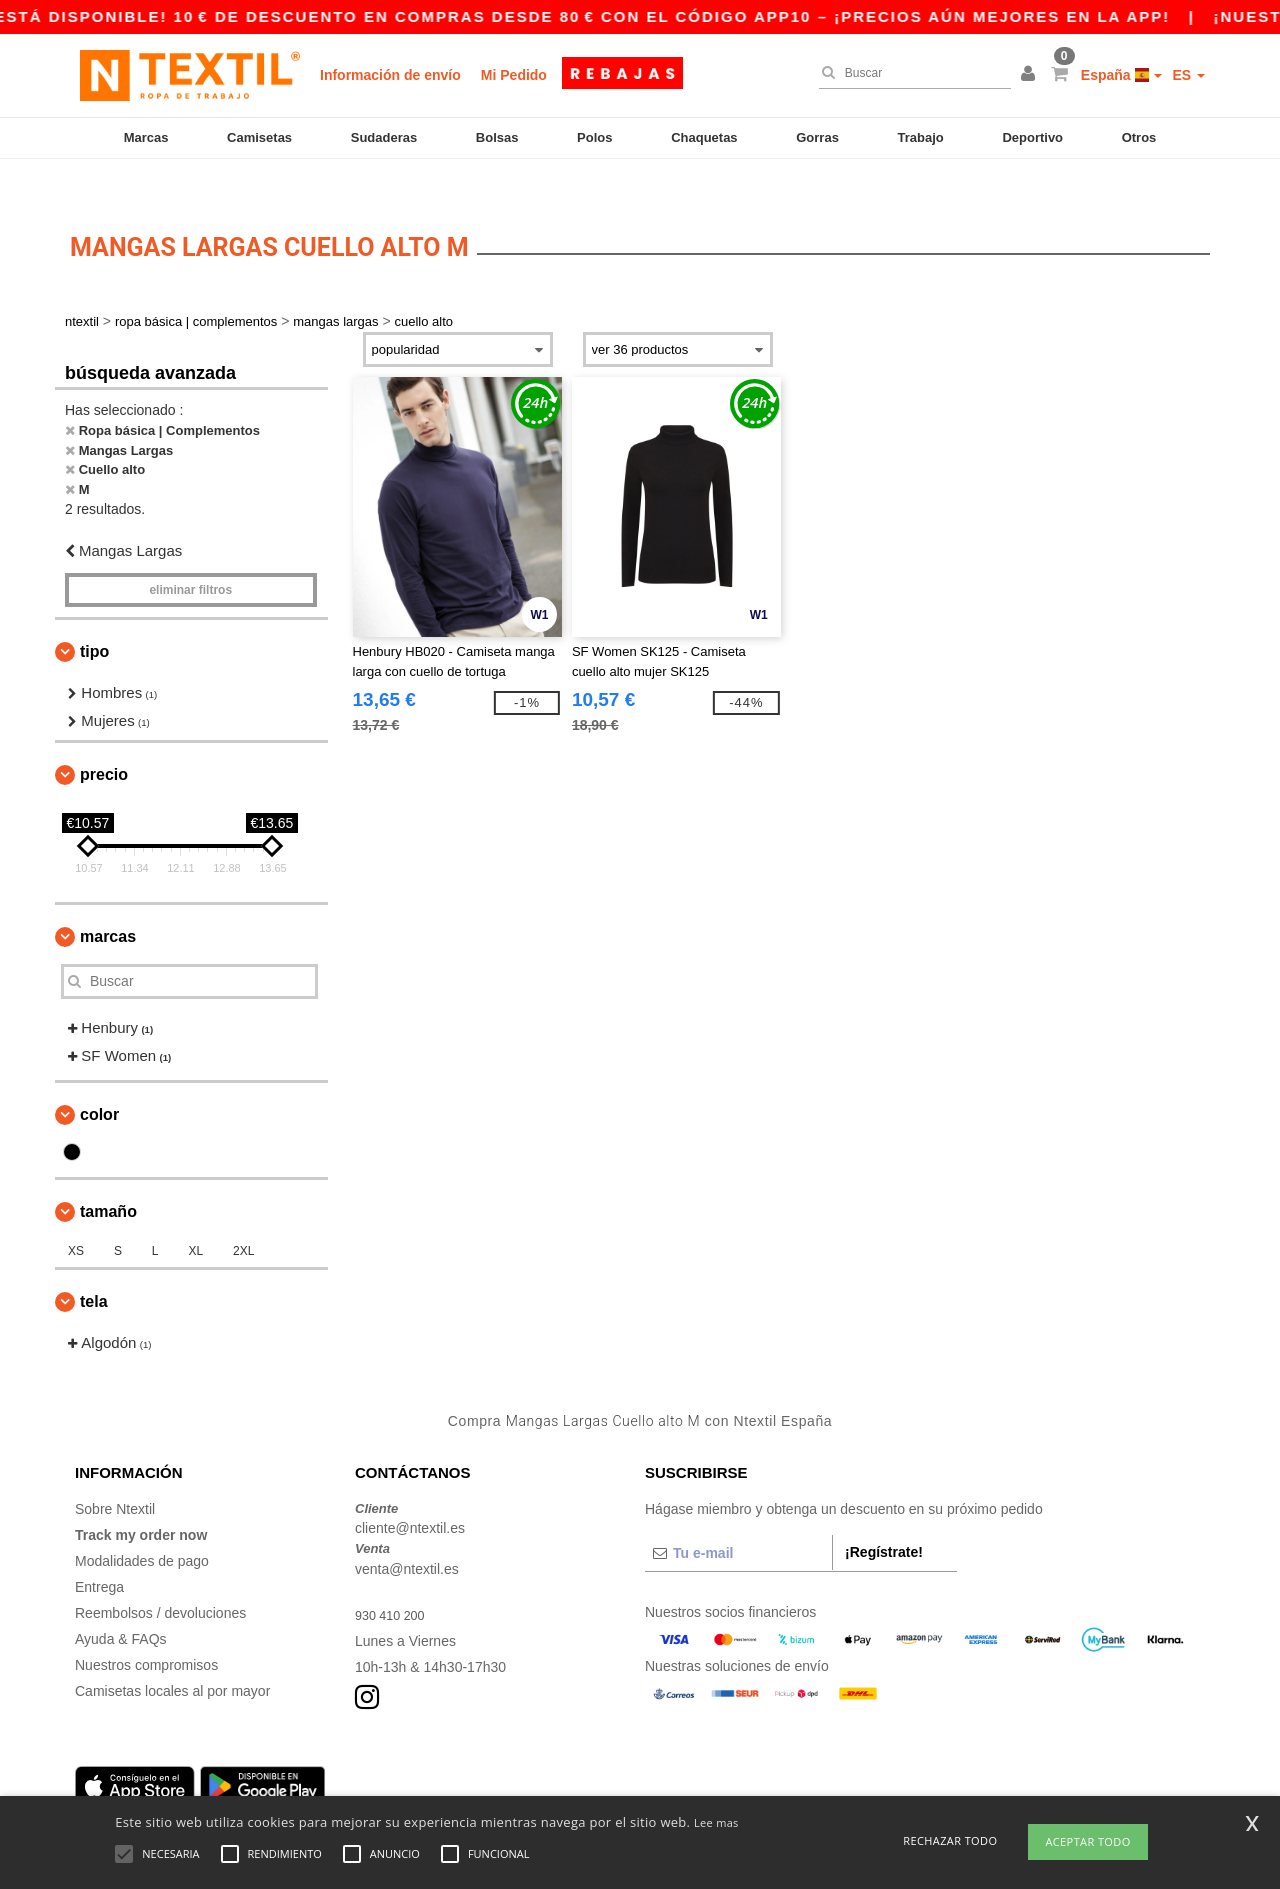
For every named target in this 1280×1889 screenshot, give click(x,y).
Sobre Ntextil (115, 1474)
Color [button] (99, 1079)
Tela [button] (94, 1266)
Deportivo (1032, 137)
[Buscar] (910, 73)
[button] (1031, 75)
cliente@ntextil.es (410, 1494)
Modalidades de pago (142, 1526)
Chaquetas (704, 137)
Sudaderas (384, 137)
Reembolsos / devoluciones (160, 1578)
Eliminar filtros (190, 555)
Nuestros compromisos (146, 1630)
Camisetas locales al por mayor (172, 1656)
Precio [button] (104, 739)
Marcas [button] (108, 901)
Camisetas (259, 137)
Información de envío (390, 75)
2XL (243, 1216)
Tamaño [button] (108, 1176)
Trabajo (921, 137)
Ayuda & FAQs (121, 1604)
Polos (594, 137)
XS (76, 1216)
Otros (1139, 137)
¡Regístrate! (884, 1517)
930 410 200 (394, 1580)
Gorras (817, 137)
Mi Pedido (514, 75)
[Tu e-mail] (738, 1518)
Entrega (99, 1552)
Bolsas (497, 137)
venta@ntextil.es (407, 1534)
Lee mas (716, 1822)
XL (195, 1216)
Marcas (146, 137)
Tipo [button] (94, 616)
